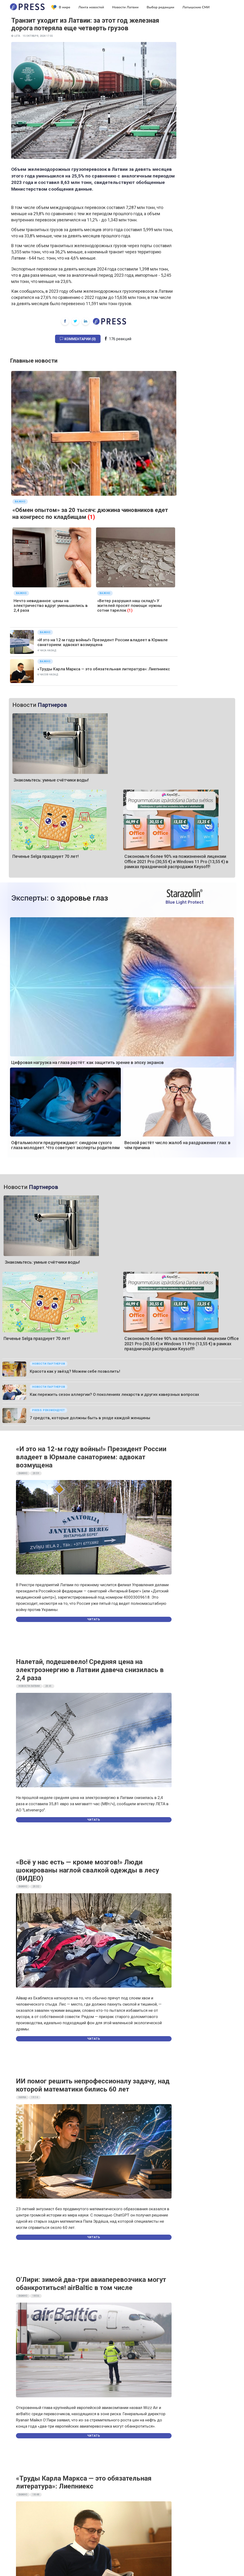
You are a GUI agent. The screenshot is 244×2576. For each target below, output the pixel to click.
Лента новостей (91, 7)
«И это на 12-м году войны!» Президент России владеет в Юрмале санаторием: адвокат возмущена (91, 1457)
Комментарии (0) (78, 339)
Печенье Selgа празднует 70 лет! (45, 856)
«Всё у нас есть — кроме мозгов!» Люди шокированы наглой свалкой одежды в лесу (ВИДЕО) (87, 1870)
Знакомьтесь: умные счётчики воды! (51, 779)
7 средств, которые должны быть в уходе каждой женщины (90, 1417)
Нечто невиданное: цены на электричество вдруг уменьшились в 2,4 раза (51, 605)
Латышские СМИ (195, 7)
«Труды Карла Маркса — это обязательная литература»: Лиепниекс (103, 669)
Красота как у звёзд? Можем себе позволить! (75, 1371)
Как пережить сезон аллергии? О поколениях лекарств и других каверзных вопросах (114, 1394)
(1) (91, 517)
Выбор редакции (160, 7)
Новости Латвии (125, 7)
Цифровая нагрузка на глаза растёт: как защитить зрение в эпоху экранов (87, 1062)
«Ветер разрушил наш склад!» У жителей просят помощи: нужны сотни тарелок (129, 605)
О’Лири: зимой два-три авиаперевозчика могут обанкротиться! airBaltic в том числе (91, 2284)
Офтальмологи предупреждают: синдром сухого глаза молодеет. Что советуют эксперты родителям (65, 1145)
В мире (60, 7)
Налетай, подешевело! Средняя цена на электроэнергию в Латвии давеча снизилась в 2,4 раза (90, 1670)
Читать (93, 1619)
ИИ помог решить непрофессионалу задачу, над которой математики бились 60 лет (92, 2085)
